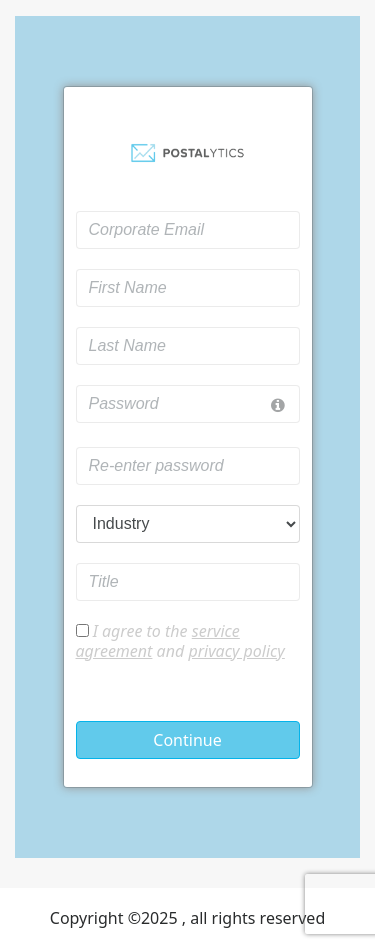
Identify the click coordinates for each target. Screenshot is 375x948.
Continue (187, 740)
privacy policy (236, 651)
